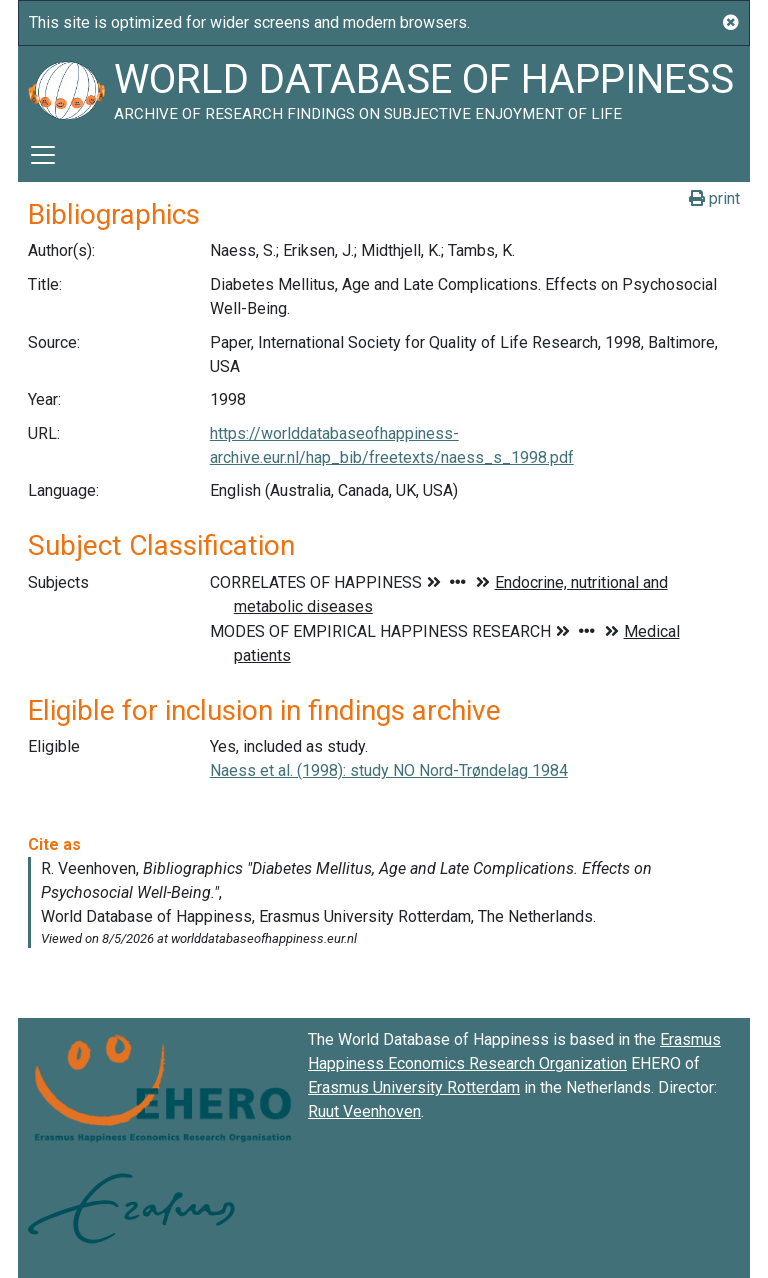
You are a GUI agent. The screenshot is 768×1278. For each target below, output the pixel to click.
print (714, 198)
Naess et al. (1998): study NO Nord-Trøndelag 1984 (389, 770)
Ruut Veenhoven (364, 1111)
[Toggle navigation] (43, 155)
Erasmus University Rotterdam (414, 1087)
